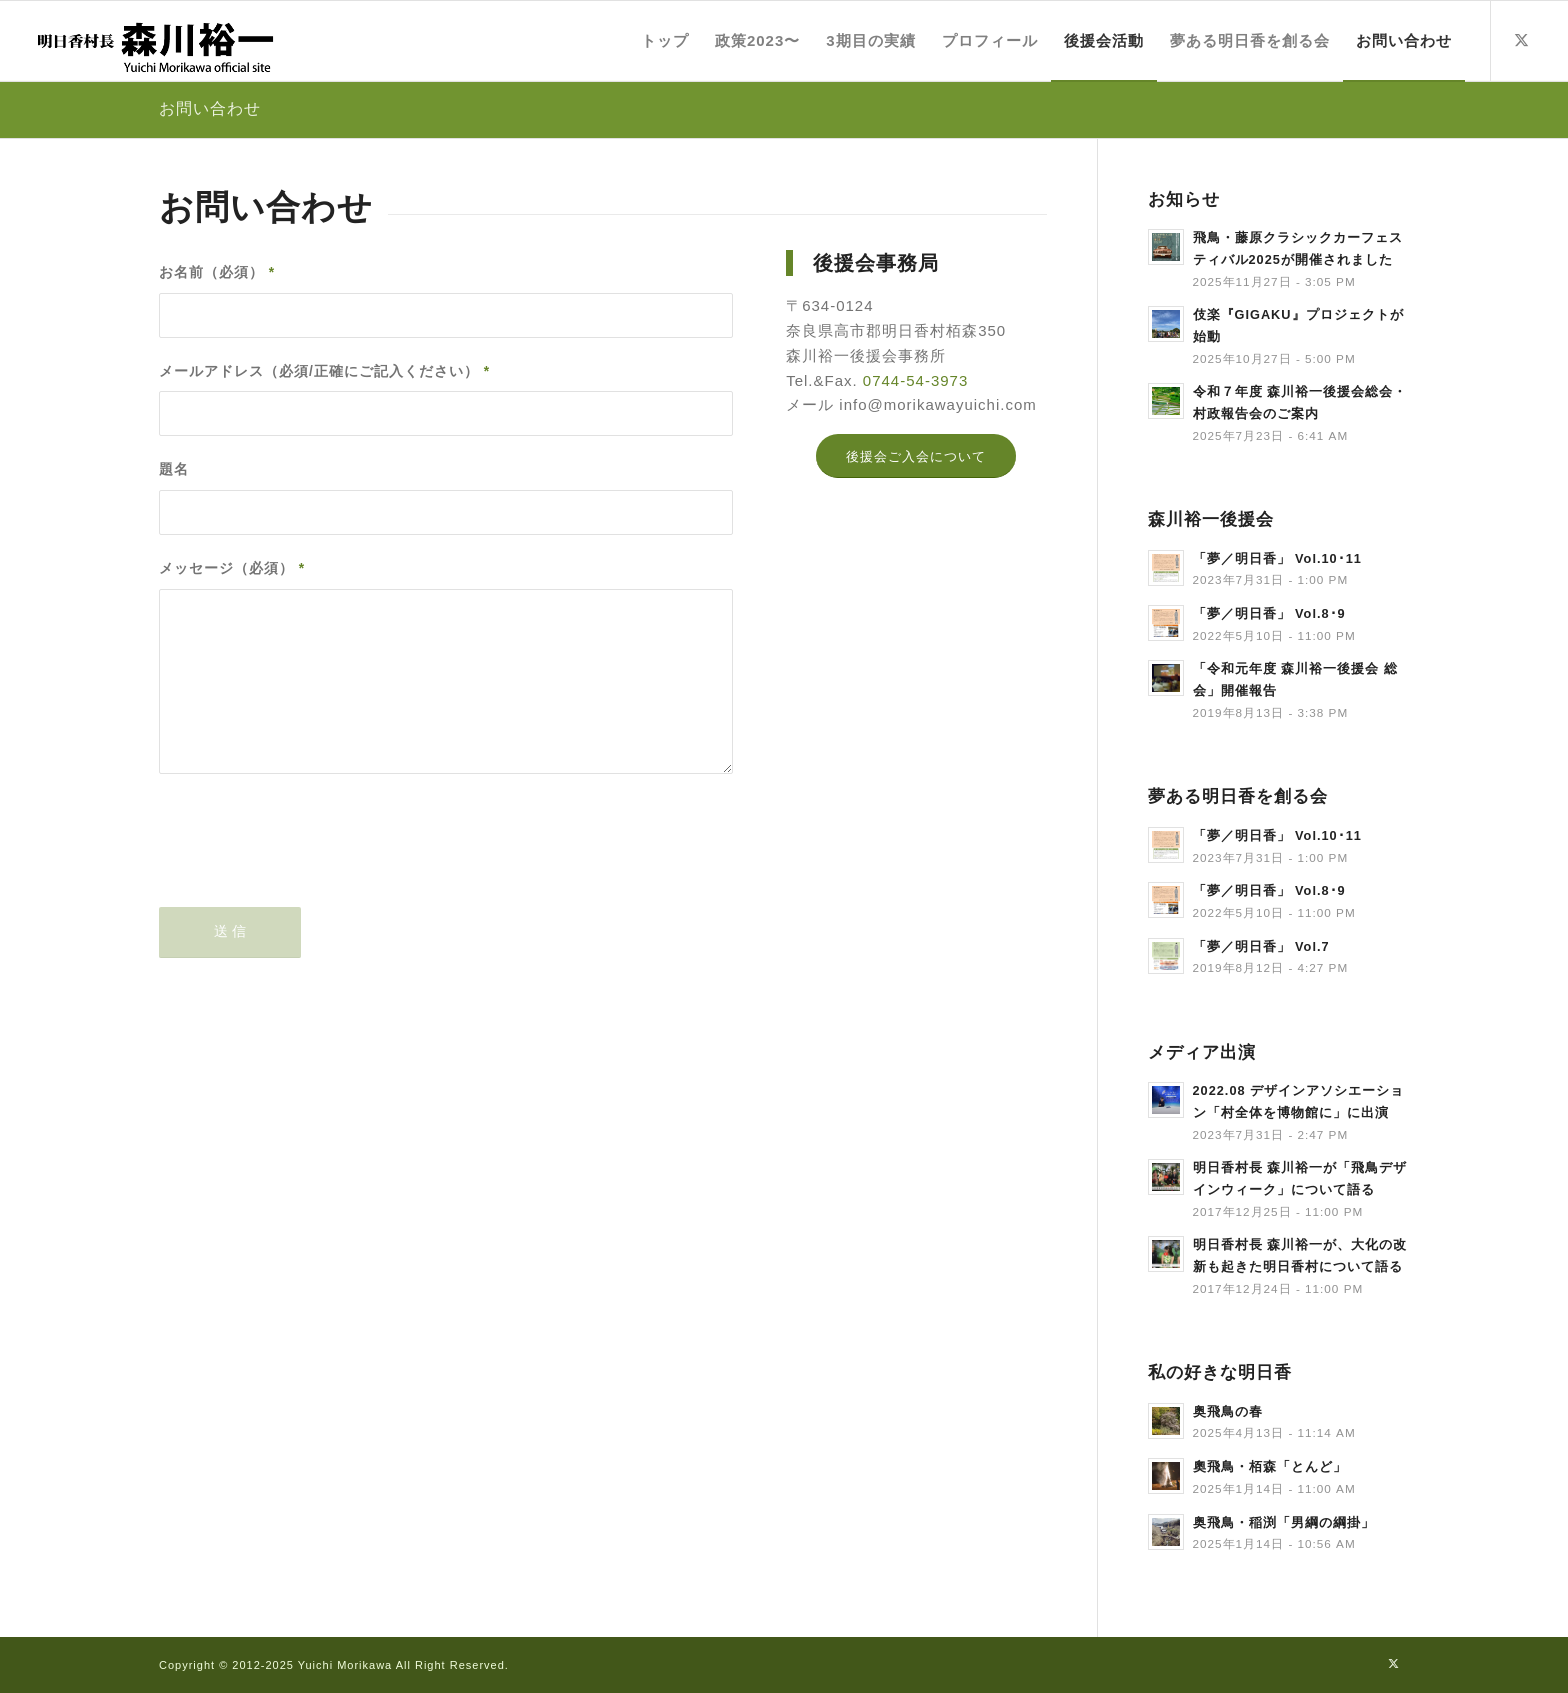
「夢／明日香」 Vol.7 (1261, 946)
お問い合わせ (210, 108)
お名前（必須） (217, 272)
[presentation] (311, 857)
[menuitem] (665, 41)
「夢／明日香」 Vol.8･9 (1269, 613)
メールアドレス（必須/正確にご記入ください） (324, 371)
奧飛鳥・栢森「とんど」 (1270, 1466)
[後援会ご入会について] (916, 456)
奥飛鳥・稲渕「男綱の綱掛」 (1284, 1522)
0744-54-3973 (915, 380)
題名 (174, 469)
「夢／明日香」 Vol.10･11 (1277, 558)
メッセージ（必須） (232, 568)
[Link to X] (1522, 40)
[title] (154, 41)
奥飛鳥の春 (1228, 1411)
